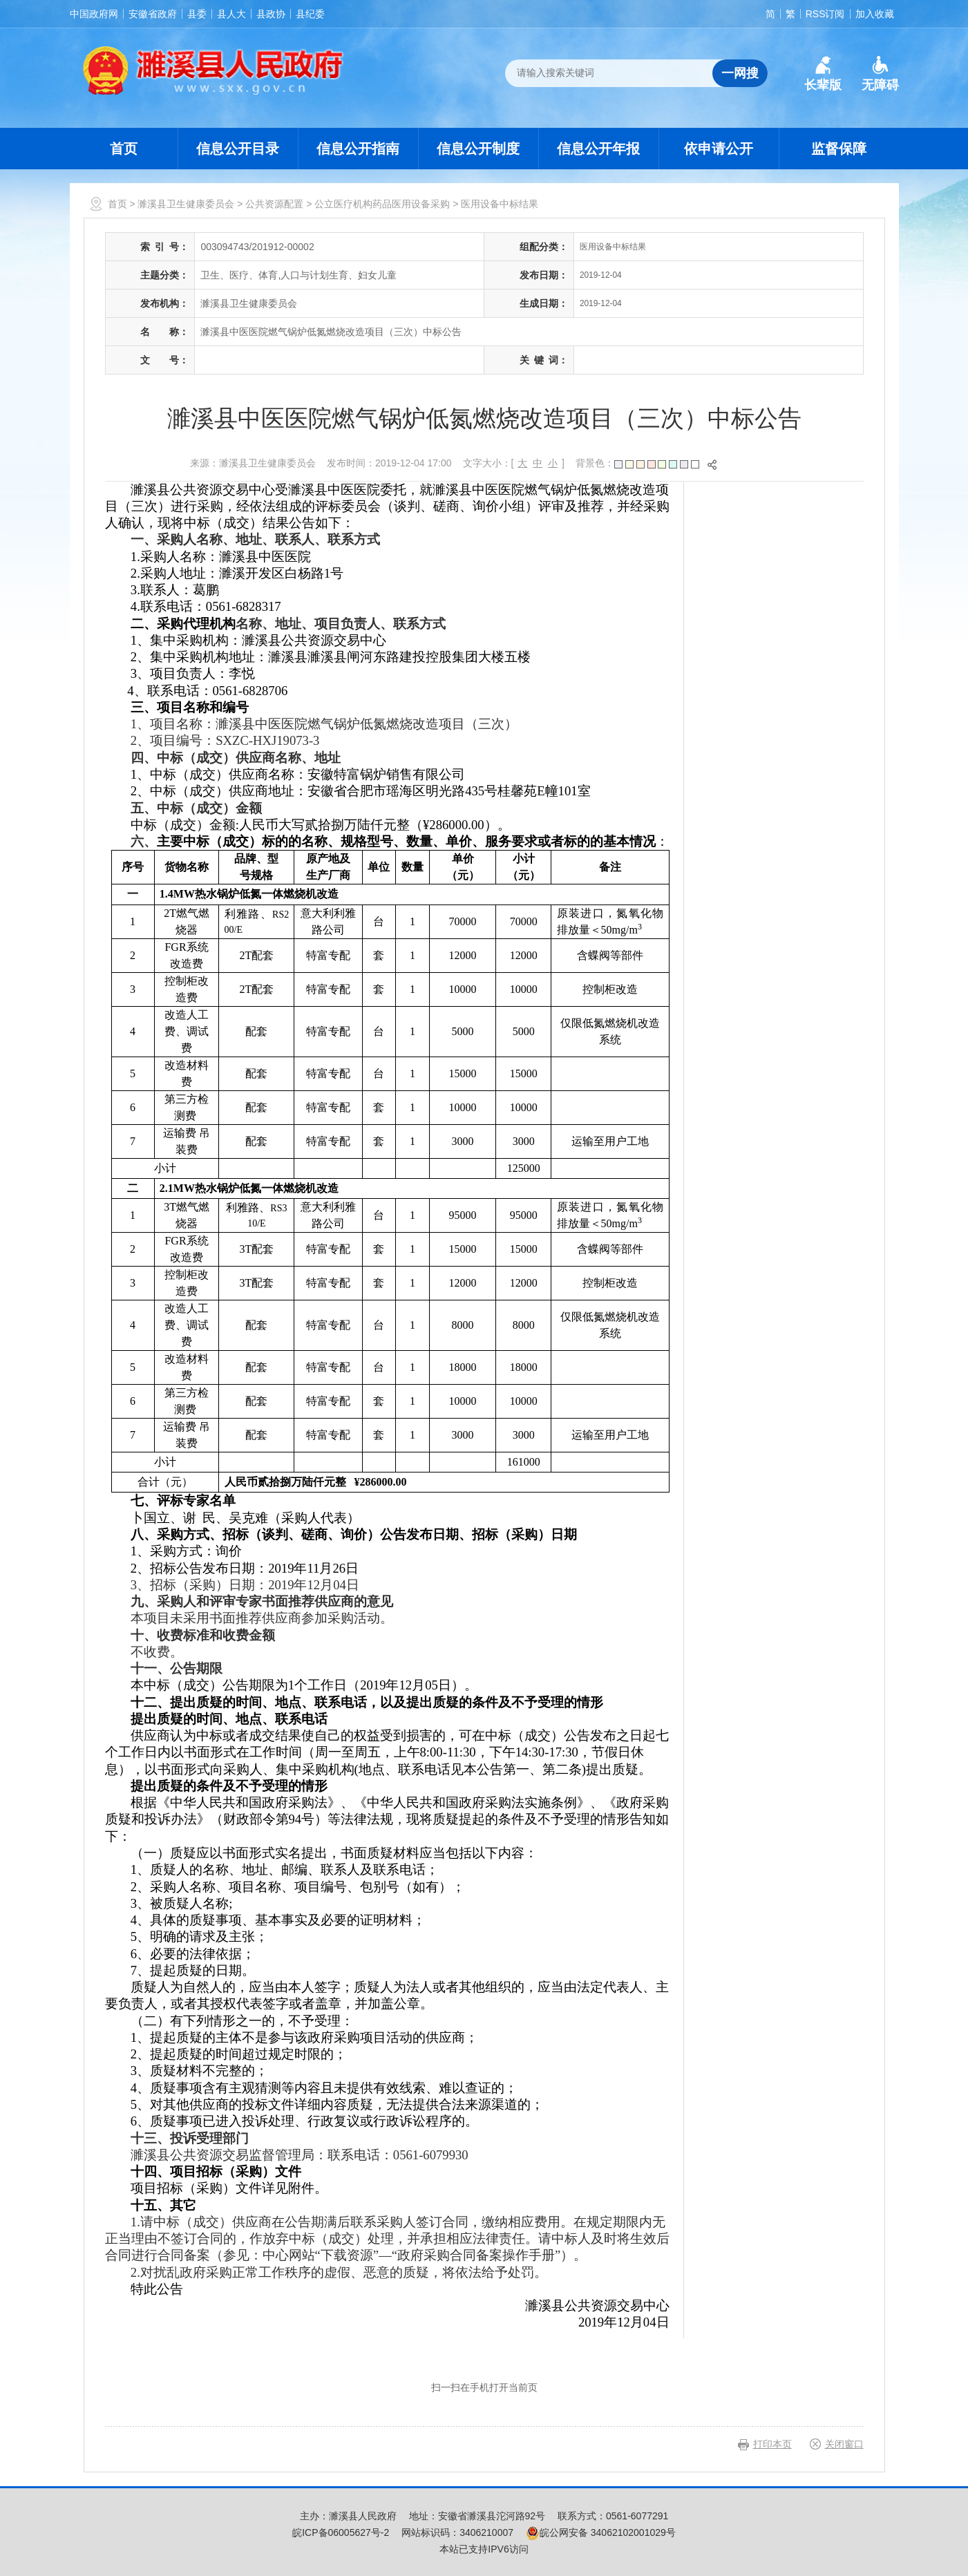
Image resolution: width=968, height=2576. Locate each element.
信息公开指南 (357, 148)
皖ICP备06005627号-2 (340, 2532)
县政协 (270, 13)
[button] (823, 74)
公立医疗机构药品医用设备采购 (382, 203)
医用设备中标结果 (499, 203)
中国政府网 (94, 13)
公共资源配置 (274, 203)
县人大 (231, 13)
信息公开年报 (598, 148)
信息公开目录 (237, 148)
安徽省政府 (153, 13)
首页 (123, 148)
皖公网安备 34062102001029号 (601, 2532)
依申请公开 (718, 148)
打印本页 (772, 2444)
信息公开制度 (478, 148)
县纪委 (310, 13)
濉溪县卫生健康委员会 (185, 203)
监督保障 (838, 148)
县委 (197, 13)
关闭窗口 (844, 2444)
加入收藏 (874, 13)
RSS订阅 (825, 13)
